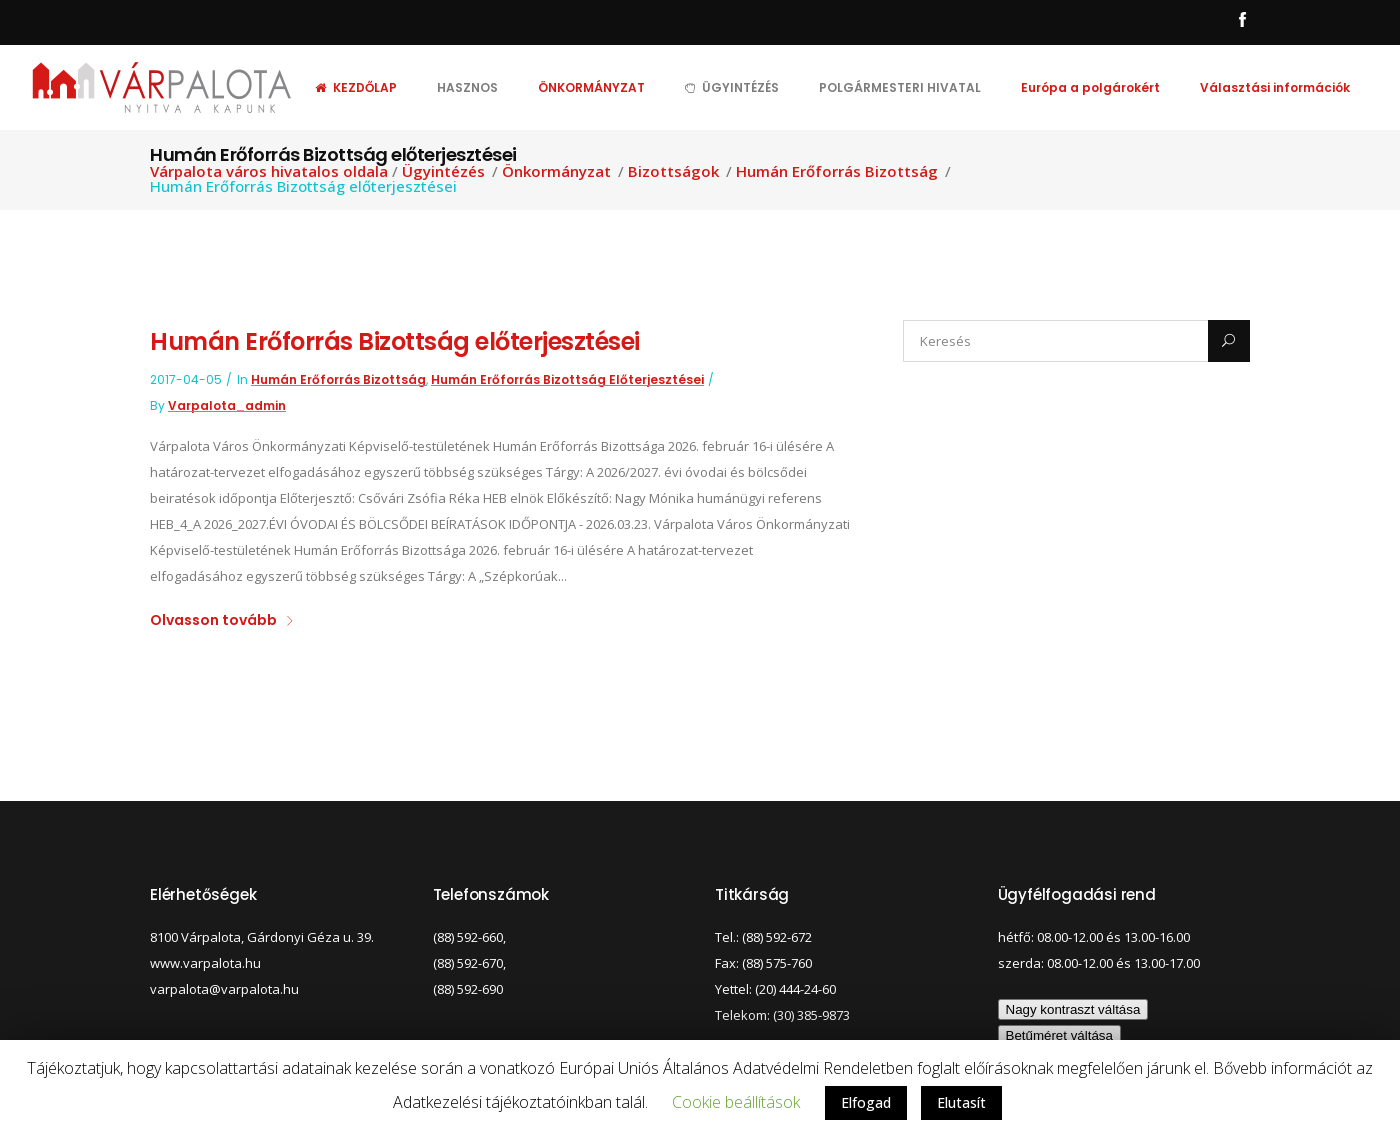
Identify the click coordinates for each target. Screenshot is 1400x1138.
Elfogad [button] (866, 1102)
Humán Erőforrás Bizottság (837, 171)
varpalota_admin (227, 405)
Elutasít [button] (961, 1102)
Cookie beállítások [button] (736, 1102)
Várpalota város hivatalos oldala (269, 171)
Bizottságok (673, 171)
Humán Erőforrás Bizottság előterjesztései (395, 341)
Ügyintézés (443, 171)
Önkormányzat (556, 171)
